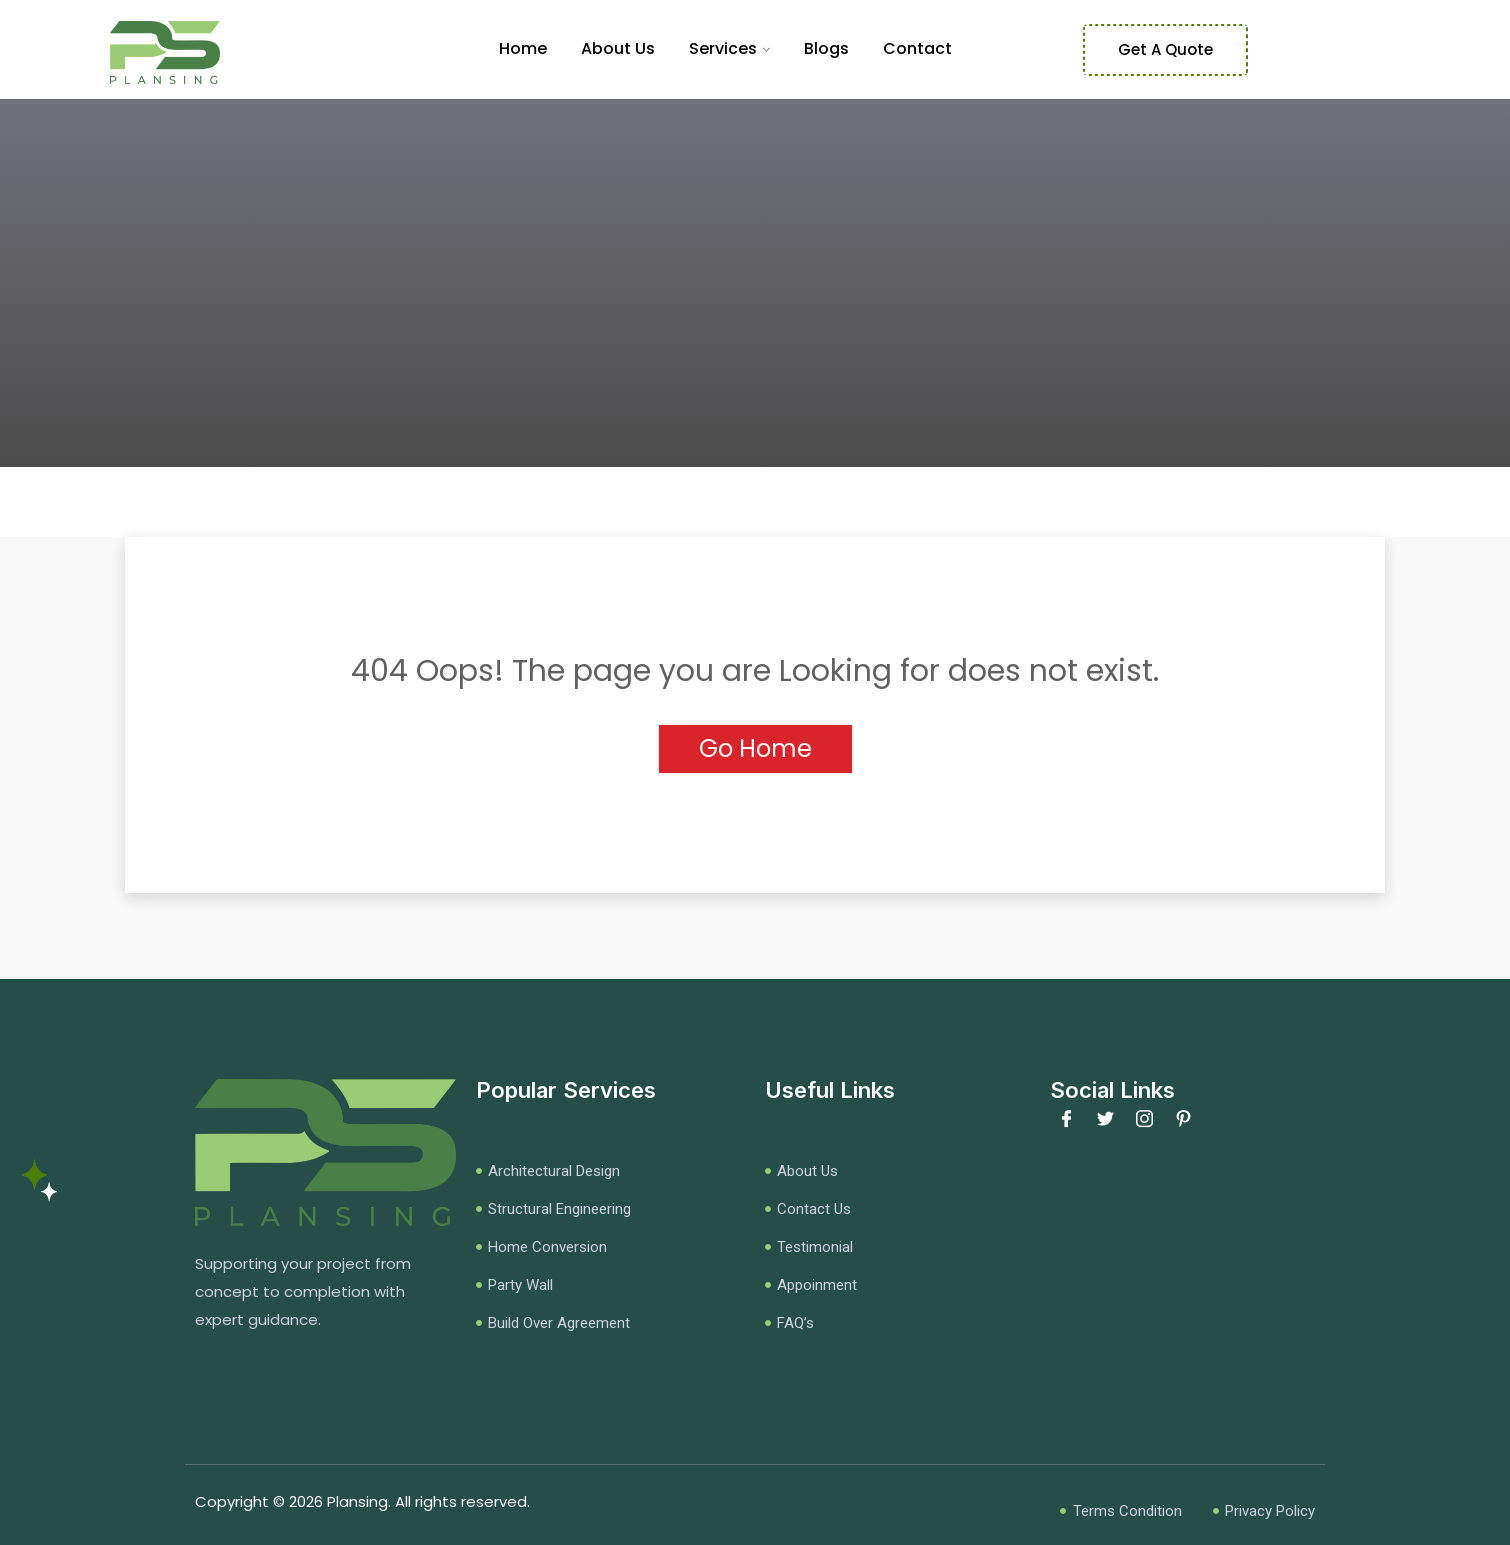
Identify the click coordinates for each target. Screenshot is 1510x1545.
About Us (618, 48)
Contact (917, 48)
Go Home (755, 748)
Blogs (826, 48)
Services (723, 48)
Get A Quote (1165, 49)
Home (523, 48)
